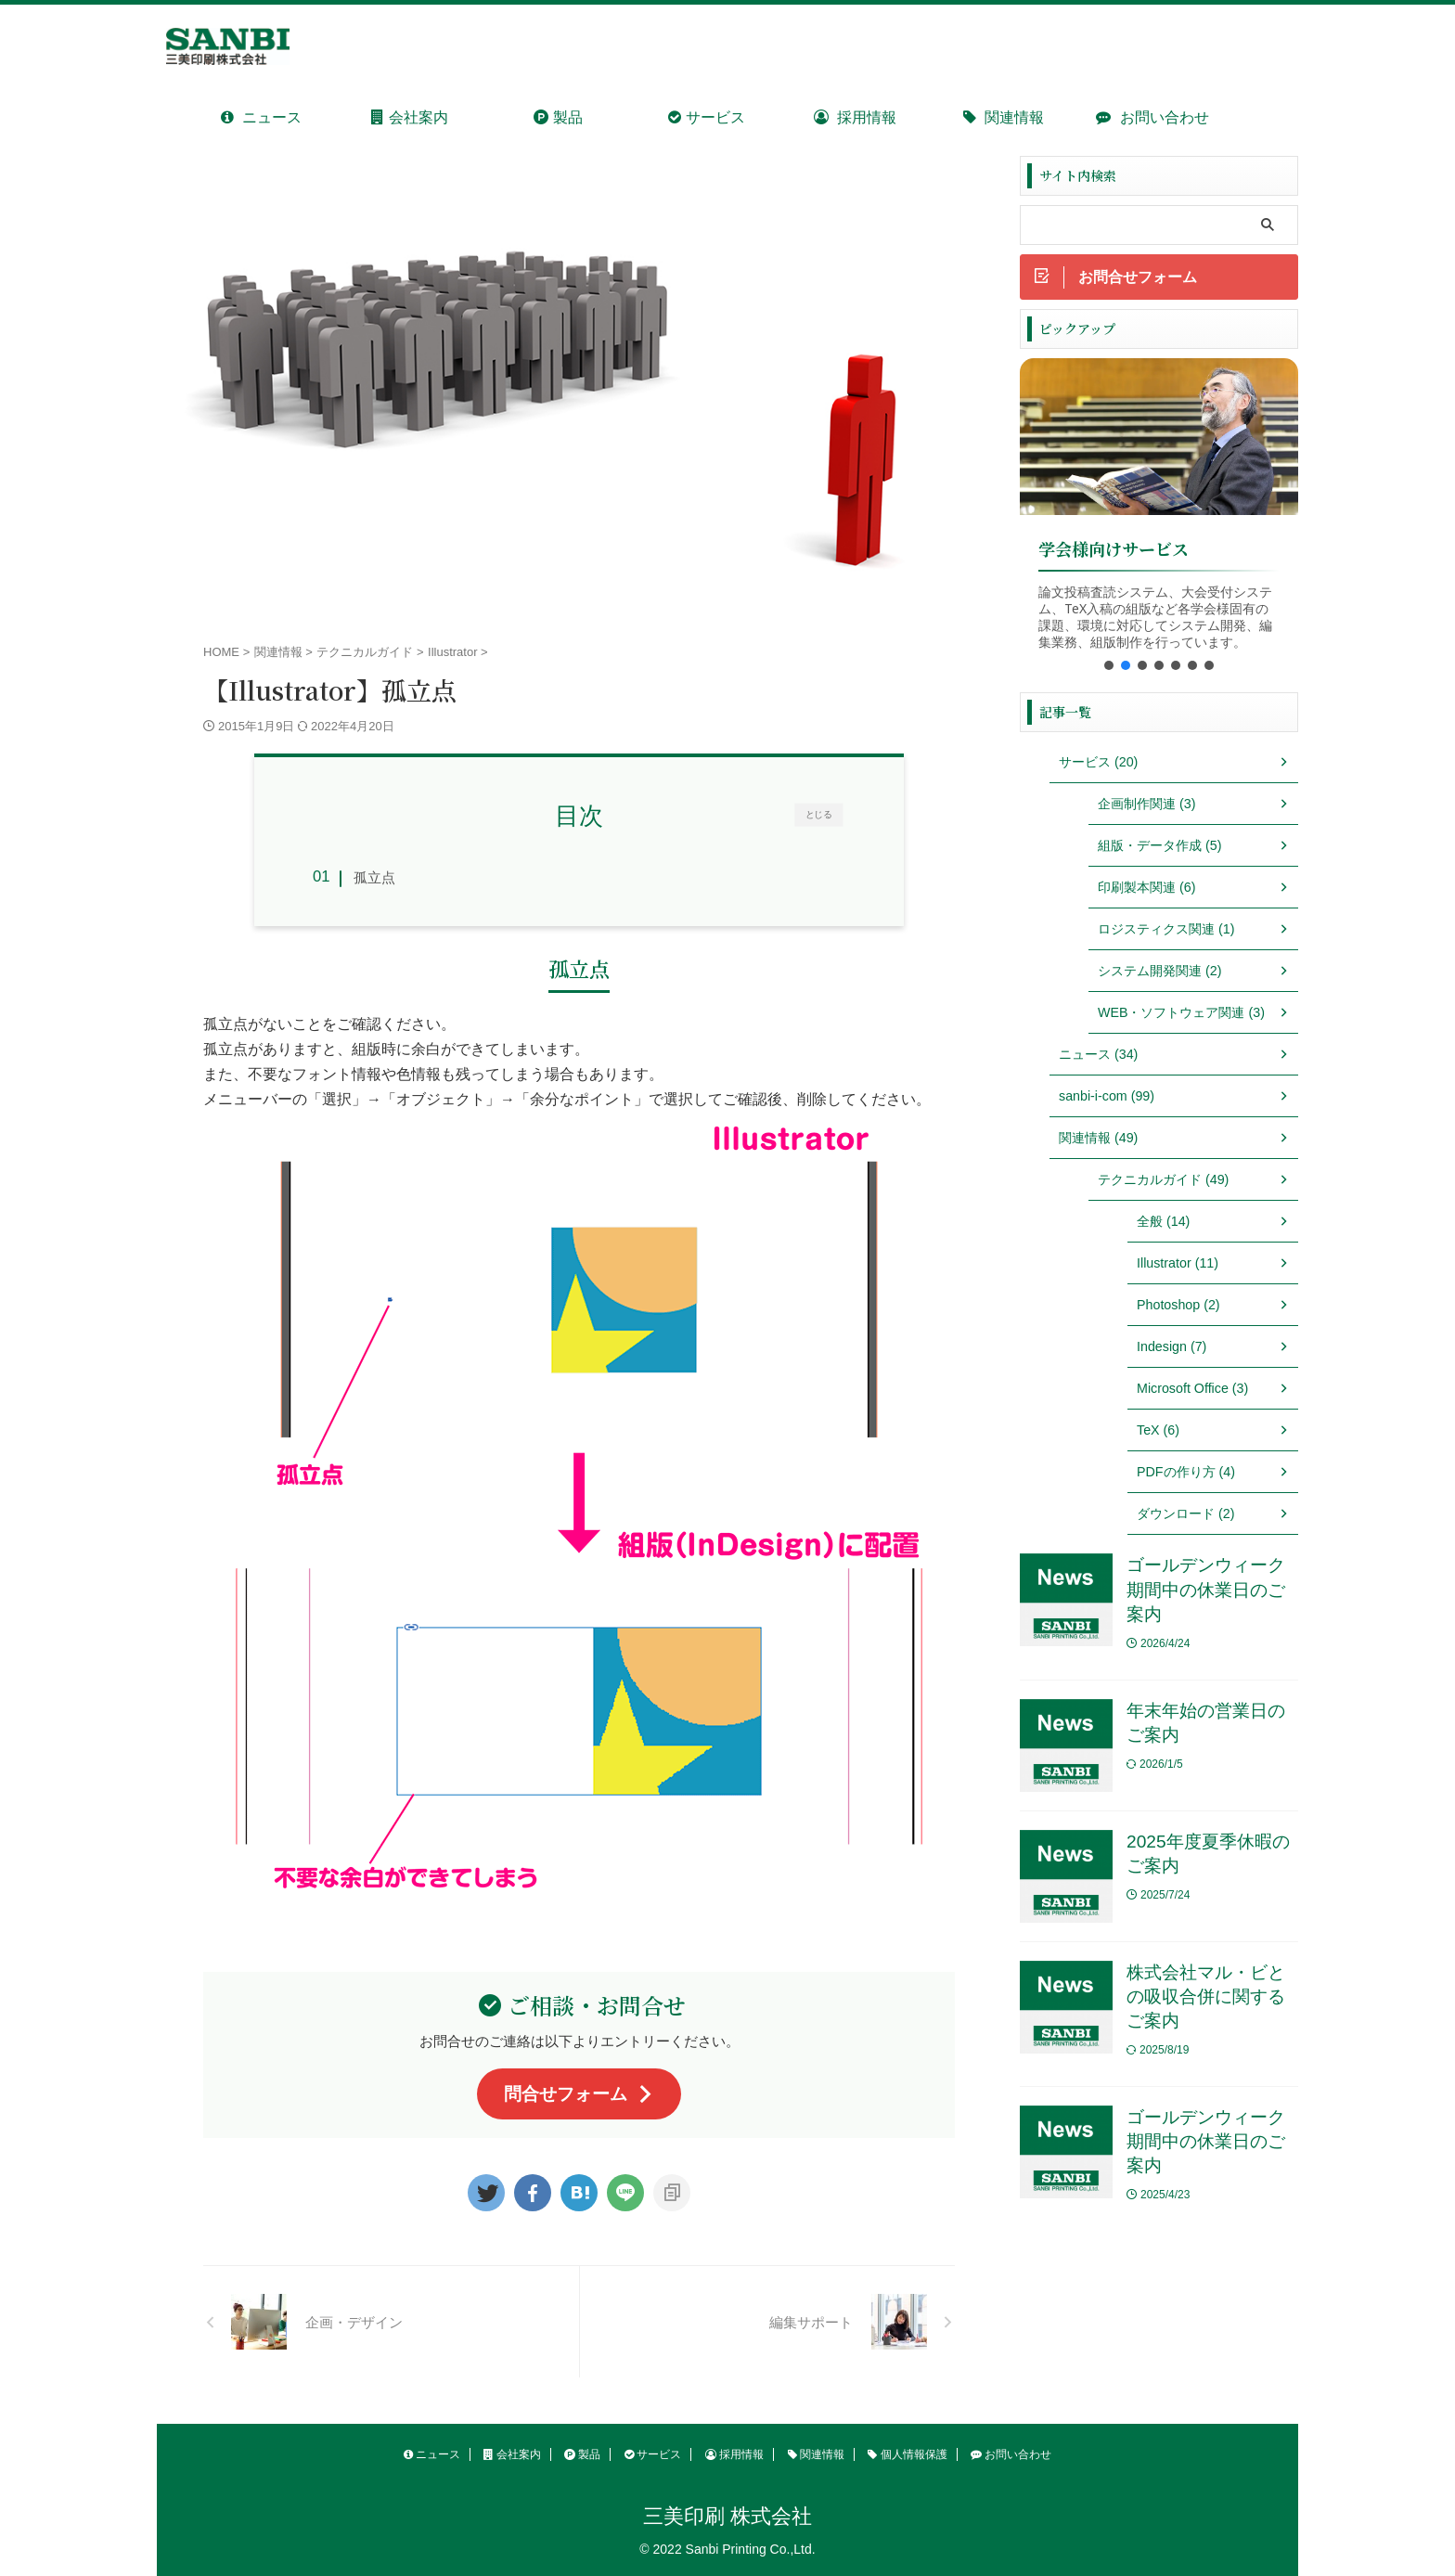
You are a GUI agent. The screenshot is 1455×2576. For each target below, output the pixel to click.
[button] (1109, 666)
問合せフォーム (579, 2094)
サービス (706, 117)
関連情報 (1003, 117)
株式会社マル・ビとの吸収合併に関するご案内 (1206, 1998)
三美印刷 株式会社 (727, 2516)
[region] (1159, 521)
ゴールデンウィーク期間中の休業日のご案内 (1206, 1590)
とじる (818, 813)
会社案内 (409, 117)
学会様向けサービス (1113, 549)
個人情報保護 (907, 2454)
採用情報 (855, 117)
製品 (558, 117)
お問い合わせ (1152, 117)
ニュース (261, 117)
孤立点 (374, 877)
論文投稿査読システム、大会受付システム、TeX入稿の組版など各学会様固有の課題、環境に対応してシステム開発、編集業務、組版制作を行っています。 (1155, 617)
